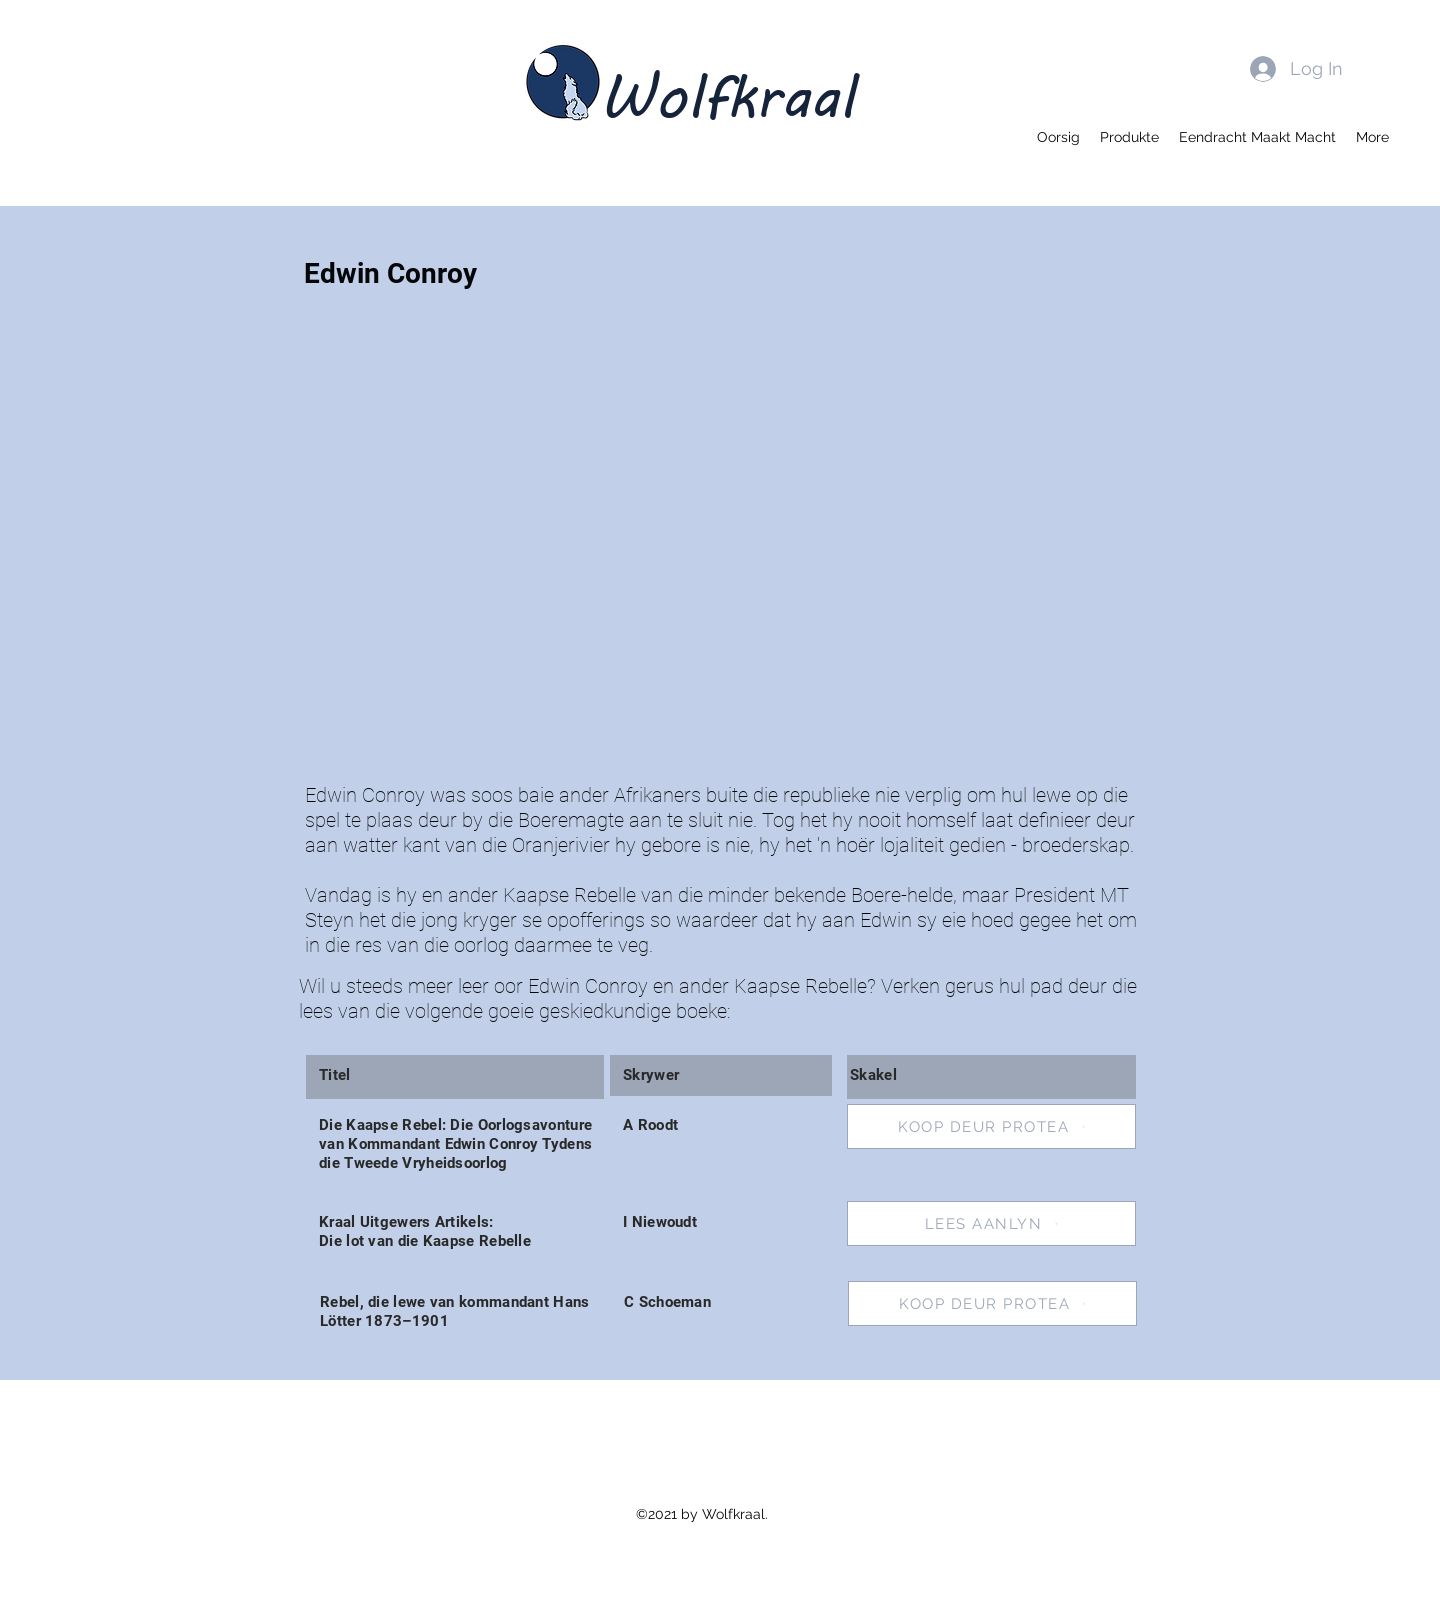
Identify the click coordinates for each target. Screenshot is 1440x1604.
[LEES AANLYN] (991, 1223)
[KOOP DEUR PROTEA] (991, 1126)
